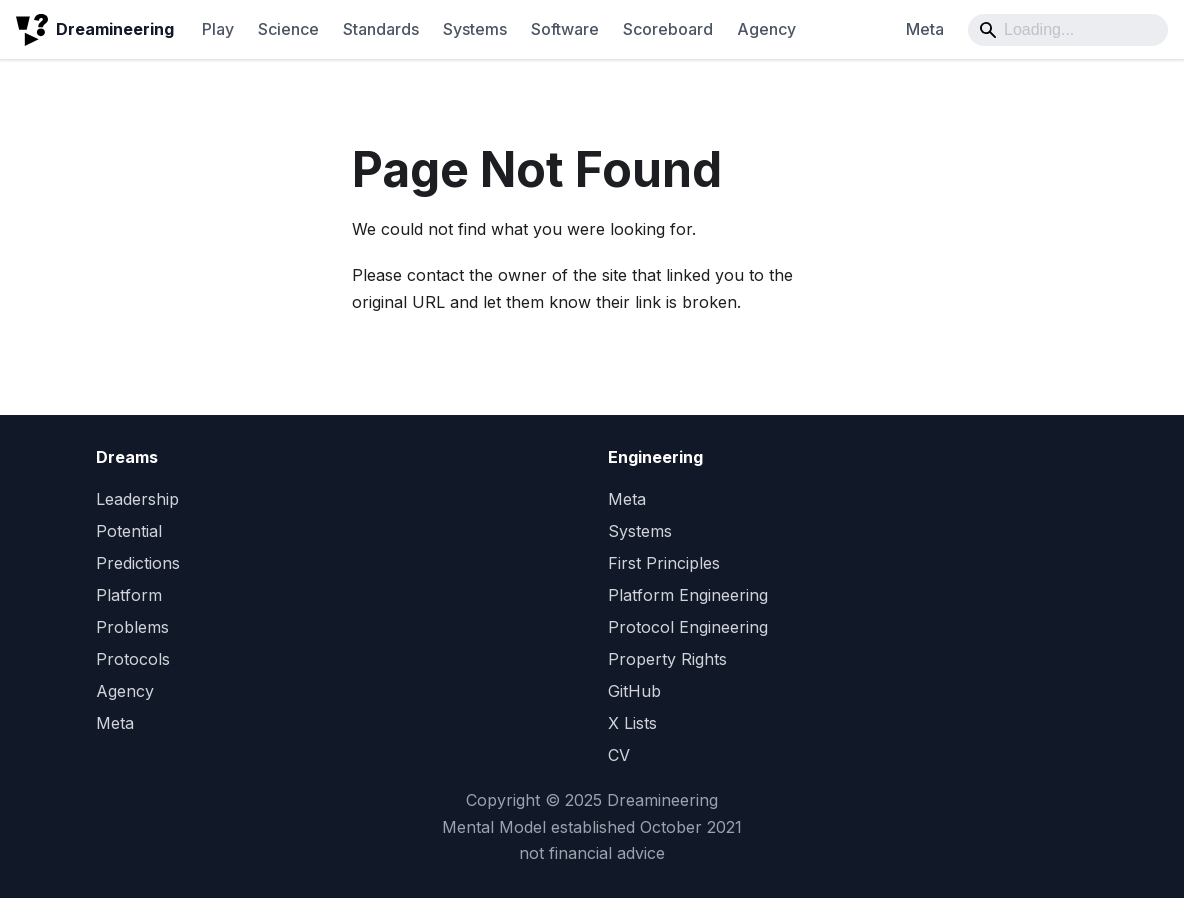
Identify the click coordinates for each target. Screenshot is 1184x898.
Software (565, 29)
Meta (925, 29)
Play (218, 29)
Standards (381, 29)
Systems (475, 29)
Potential (129, 531)
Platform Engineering (688, 595)
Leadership (137, 499)
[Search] (1068, 30)
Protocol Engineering (688, 627)
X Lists (632, 723)
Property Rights (667, 659)
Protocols (133, 659)
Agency (766, 29)
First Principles (664, 563)
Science (288, 29)
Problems (132, 627)
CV (619, 755)
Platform (129, 595)
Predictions (138, 563)
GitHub (634, 691)
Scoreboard (668, 29)
